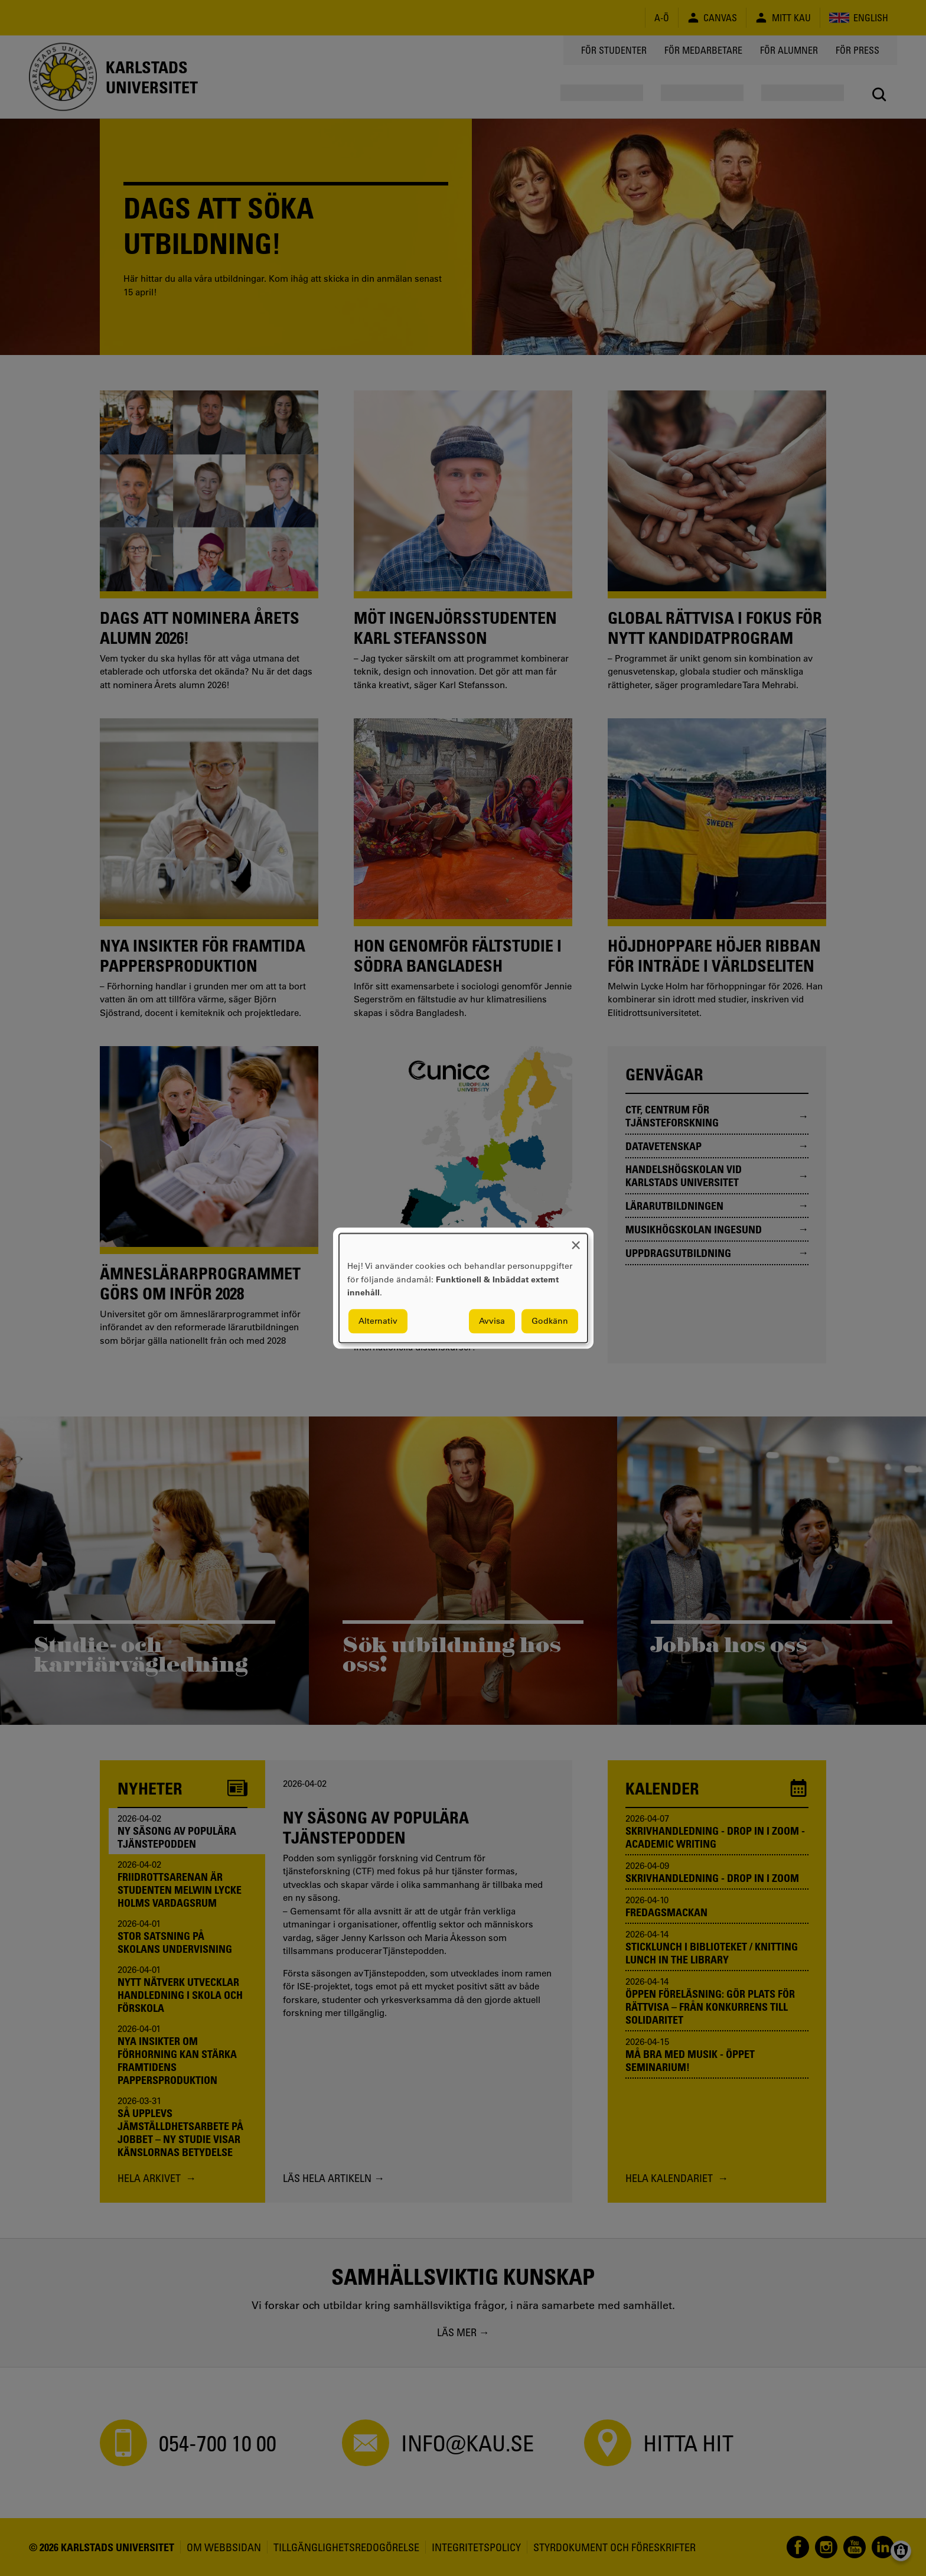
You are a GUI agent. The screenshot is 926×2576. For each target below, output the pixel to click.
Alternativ (377, 1320)
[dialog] (463, 1288)
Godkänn (550, 1320)
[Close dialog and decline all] (576, 1240)
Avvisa (492, 1320)
